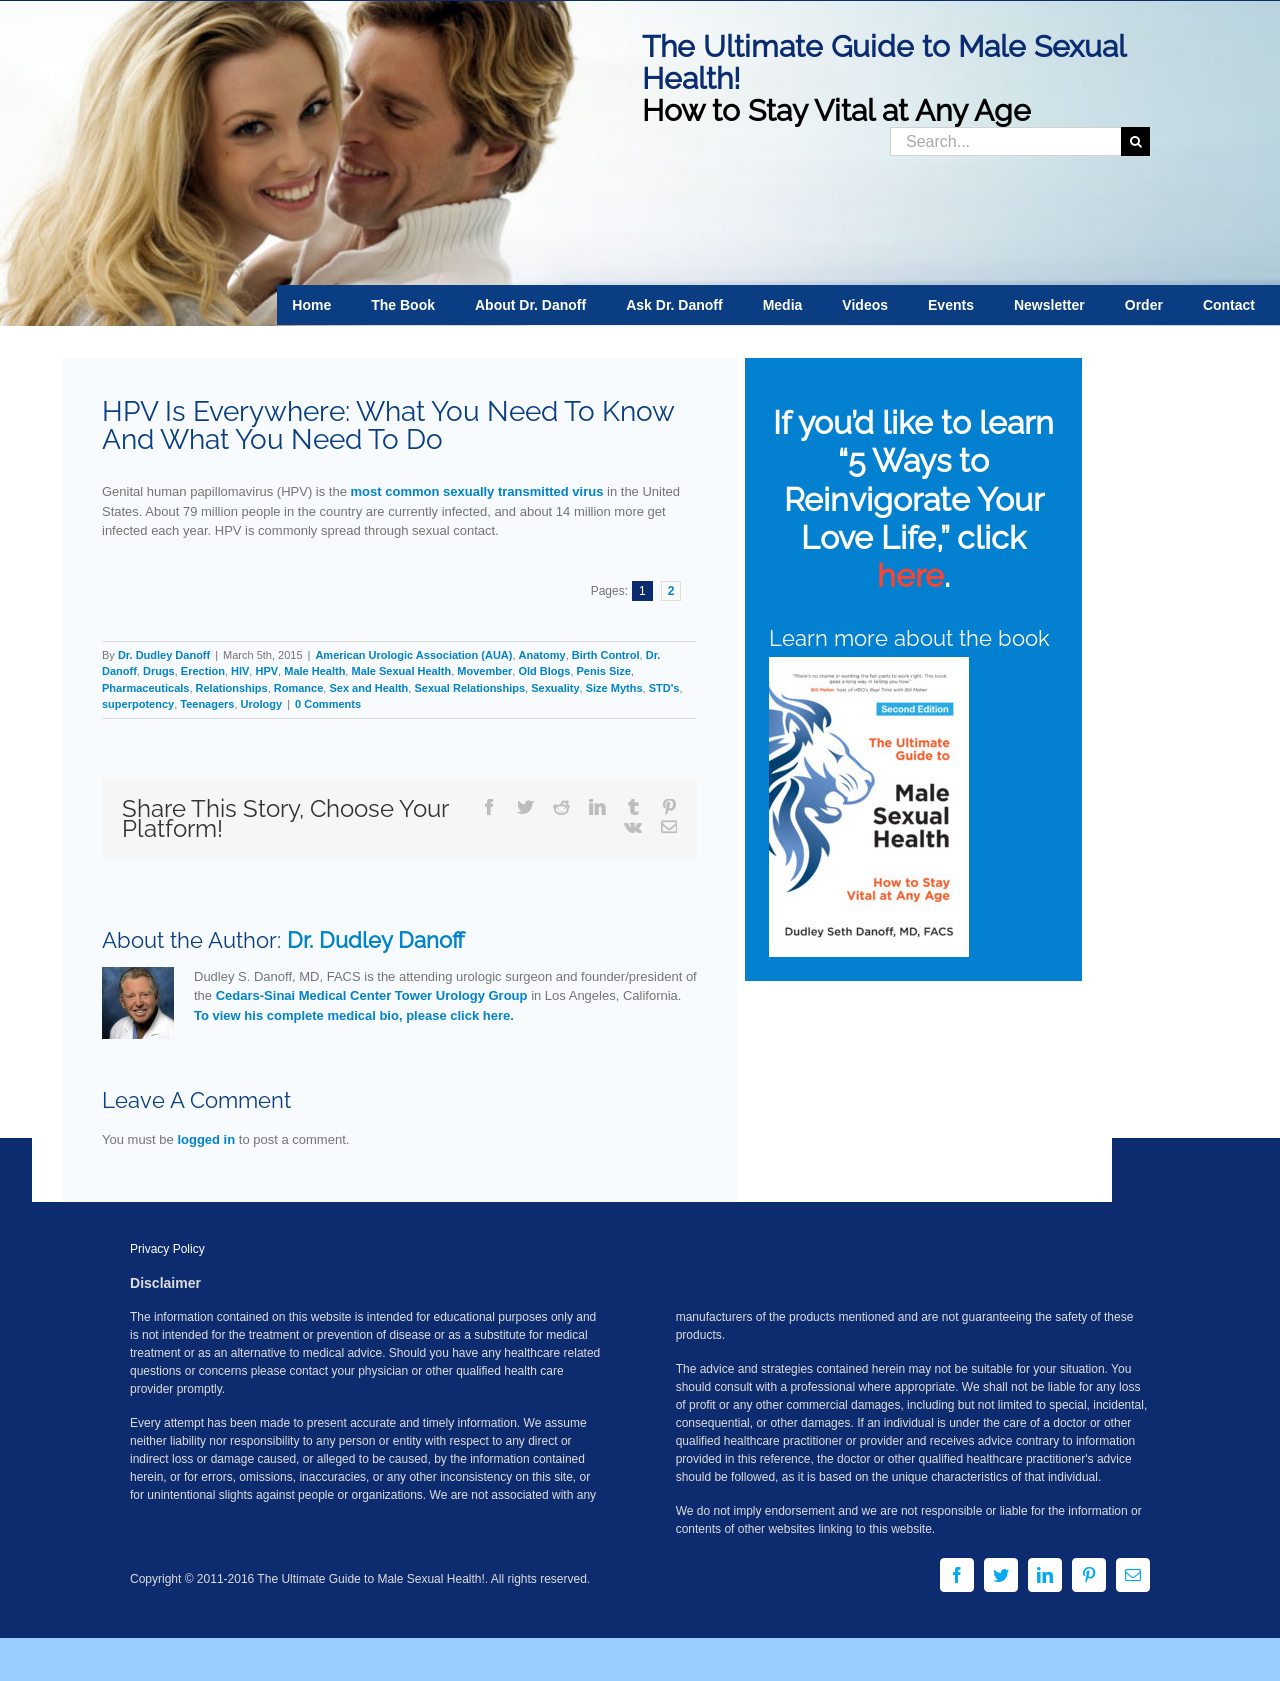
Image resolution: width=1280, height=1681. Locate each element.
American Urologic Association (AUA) (413, 655)
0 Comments (328, 704)
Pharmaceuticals (145, 688)
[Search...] (1005, 141)
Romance (299, 688)
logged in (206, 1139)
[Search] (1135, 141)
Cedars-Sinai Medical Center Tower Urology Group (372, 995)
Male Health (314, 671)
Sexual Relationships (469, 688)
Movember (484, 671)
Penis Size (604, 671)
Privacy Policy (167, 1249)
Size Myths (614, 688)
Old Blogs (544, 671)
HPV (266, 671)
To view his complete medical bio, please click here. (354, 1015)
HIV (240, 671)
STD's (664, 688)
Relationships (232, 688)
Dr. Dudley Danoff (164, 655)
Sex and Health (368, 688)
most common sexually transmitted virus (477, 491)
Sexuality (555, 688)
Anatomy (542, 655)
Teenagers (207, 704)
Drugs (159, 671)
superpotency (138, 704)
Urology (262, 704)
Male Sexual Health (401, 671)
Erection (203, 671)
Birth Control (606, 655)
